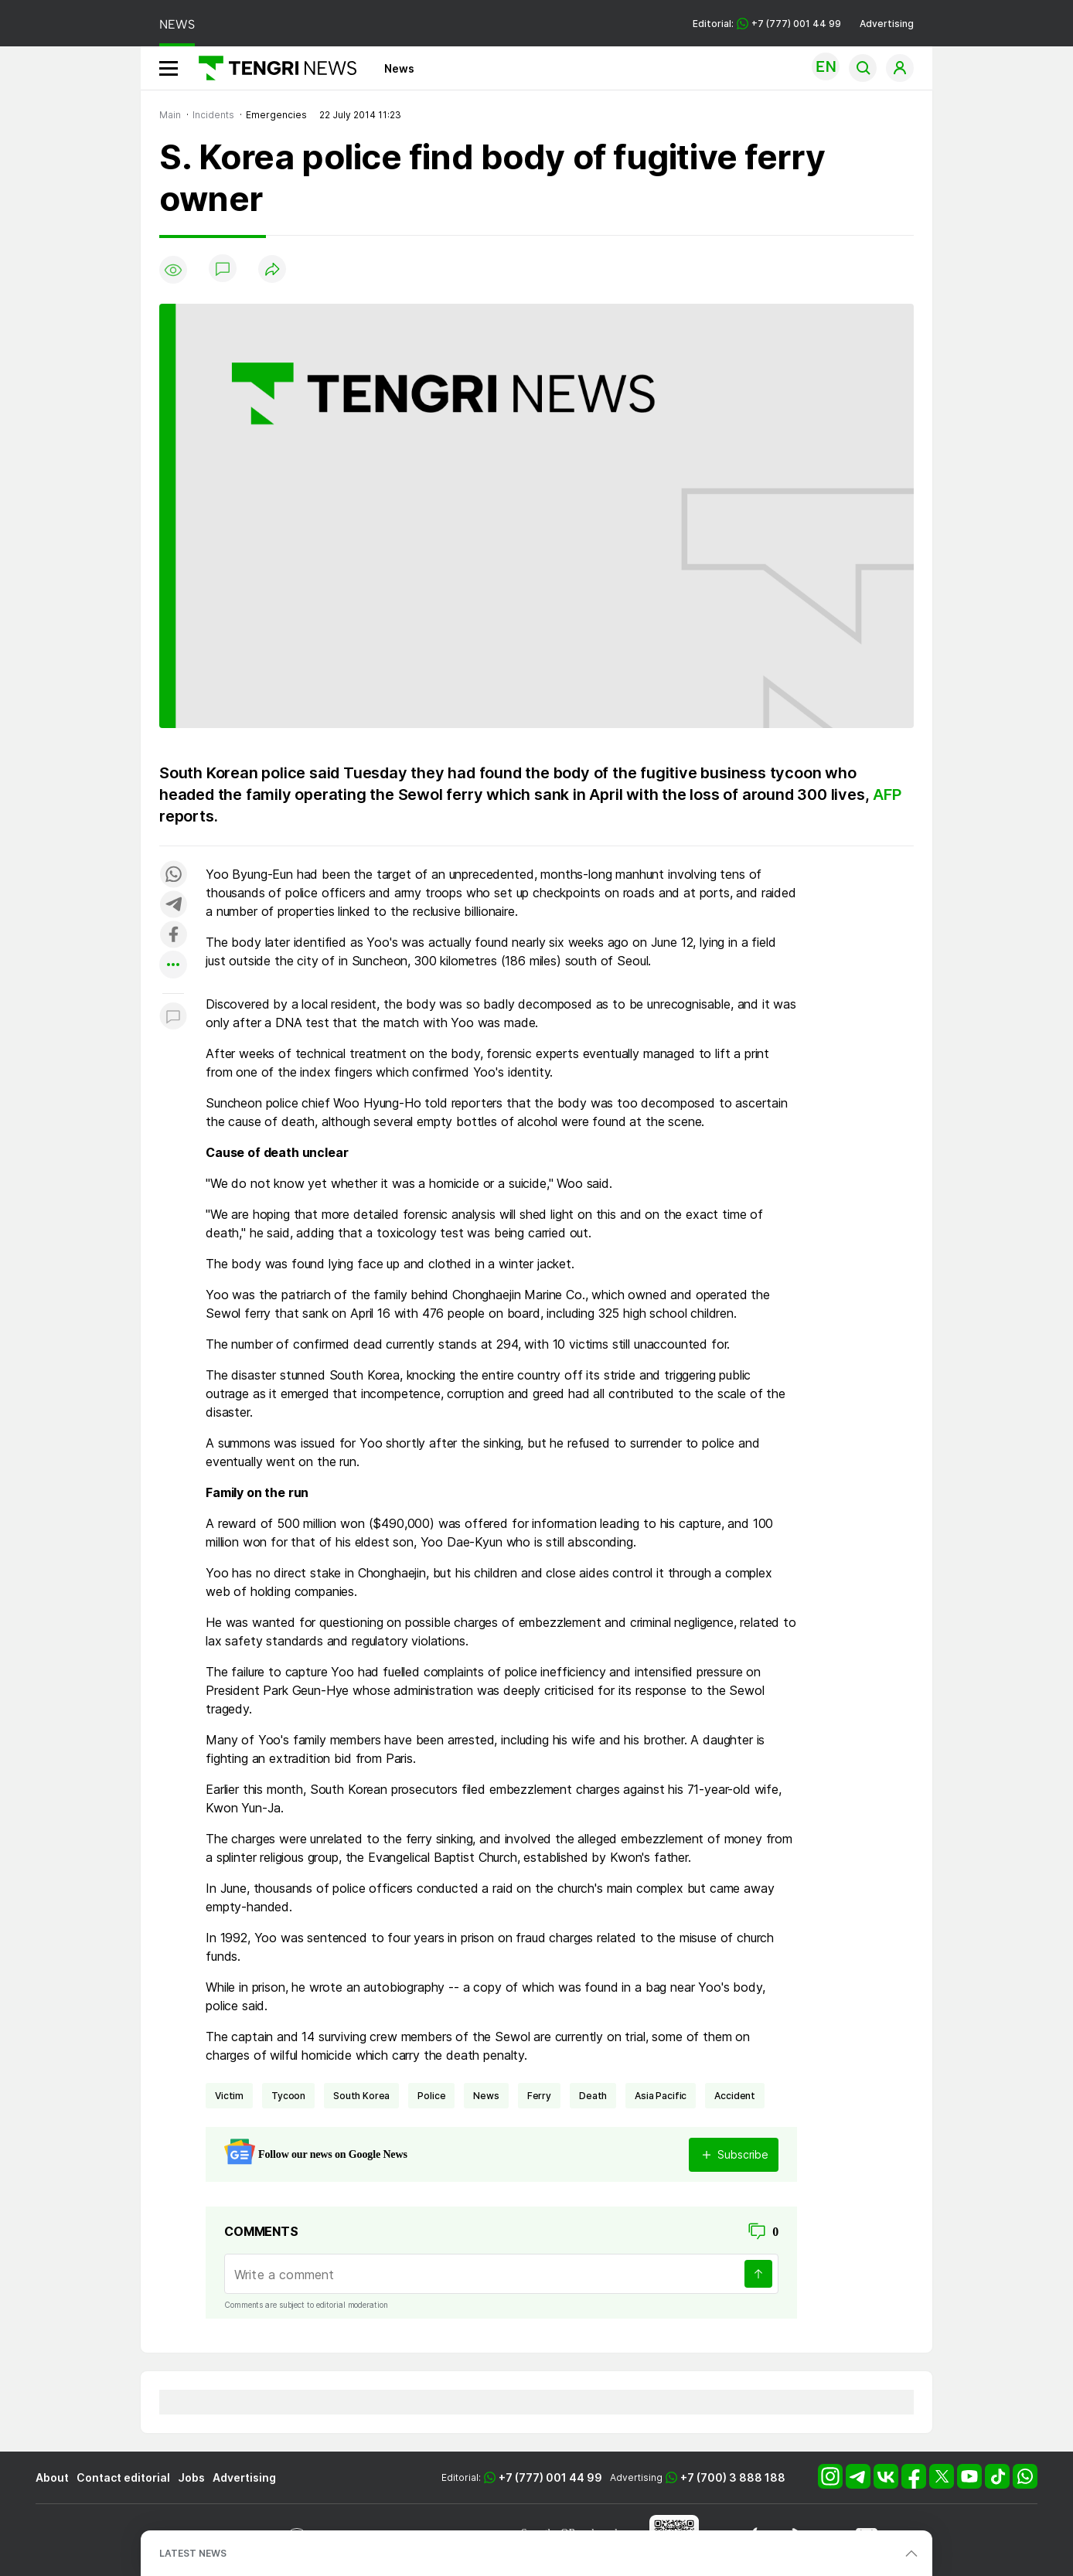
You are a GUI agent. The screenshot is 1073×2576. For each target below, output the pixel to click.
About (52, 2477)
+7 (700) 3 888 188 (732, 2477)
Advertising (887, 23)
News (399, 68)
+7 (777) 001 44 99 (550, 2477)
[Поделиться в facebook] (173, 935)
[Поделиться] (272, 270)
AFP (887, 794)
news (486, 2095)
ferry (539, 2095)
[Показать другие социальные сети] (173, 966)
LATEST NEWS (193, 2553)
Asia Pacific (660, 2095)
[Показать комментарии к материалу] (173, 1017)
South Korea (361, 2095)
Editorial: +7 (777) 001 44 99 (767, 23)
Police (431, 2095)
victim (229, 2095)
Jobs (191, 2477)
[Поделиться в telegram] (173, 905)
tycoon (288, 2095)
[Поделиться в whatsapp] (173, 875)
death (593, 2095)
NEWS (177, 24)
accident (734, 2095)
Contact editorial (123, 2477)
